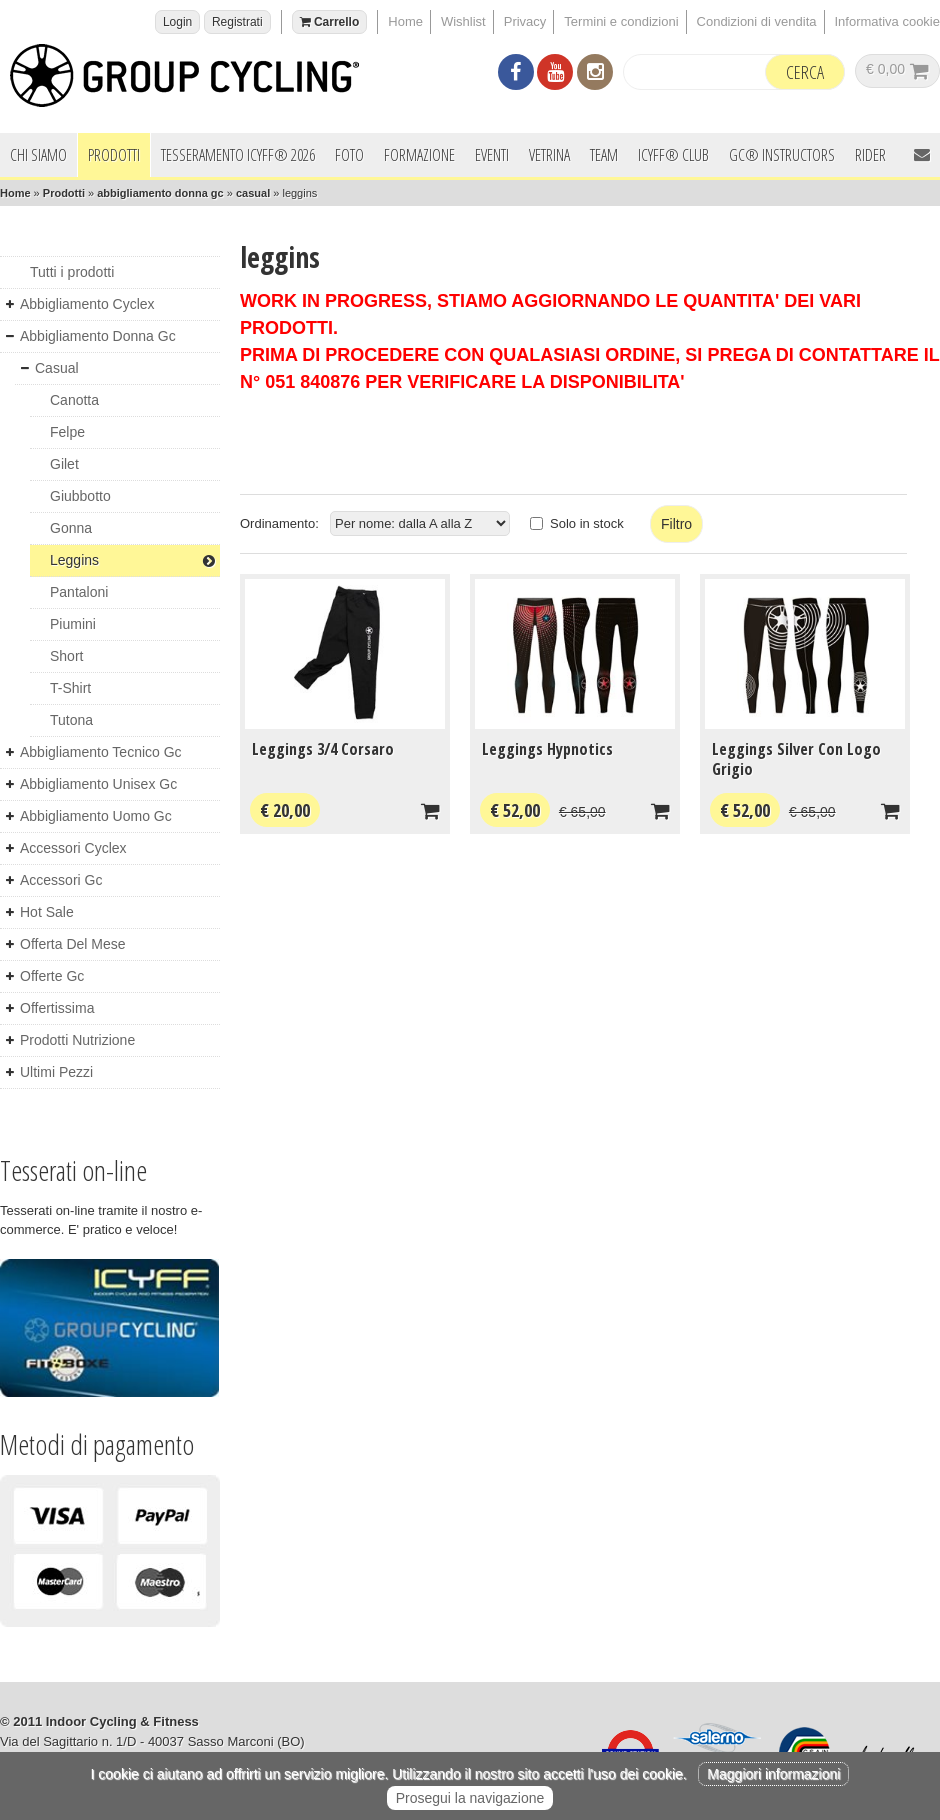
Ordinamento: (279, 523)
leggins (132, 560)
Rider (870, 155)
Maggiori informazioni (773, 1774)
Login (177, 22)
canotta (74, 400)
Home (405, 21)
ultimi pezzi (56, 1072)
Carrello (330, 22)
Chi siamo (38, 155)
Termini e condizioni (621, 21)
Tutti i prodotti (72, 272)
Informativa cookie (888, 21)
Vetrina (549, 155)
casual (253, 193)
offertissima (57, 1008)
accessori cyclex (73, 848)
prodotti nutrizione (77, 1040)
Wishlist (463, 21)
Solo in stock (587, 523)
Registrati (237, 22)
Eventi (492, 155)
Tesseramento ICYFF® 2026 (238, 155)
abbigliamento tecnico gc (101, 752)
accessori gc (61, 880)
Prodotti (114, 155)
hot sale (47, 912)
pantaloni (79, 592)
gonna (71, 528)
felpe (67, 432)
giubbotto (80, 496)
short (66, 656)
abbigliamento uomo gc (96, 816)
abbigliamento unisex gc (98, 784)
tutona (71, 720)
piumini (73, 624)
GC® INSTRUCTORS (782, 155)
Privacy (525, 21)
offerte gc (52, 976)
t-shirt (70, 688)
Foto (349, 155)
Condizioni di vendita (757, 21)
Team (604, 155)
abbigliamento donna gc (160, 193)
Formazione (419, 155)
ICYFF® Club (673, 155)
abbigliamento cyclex (87, 304)
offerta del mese (73, 944)
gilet (64, 464)
